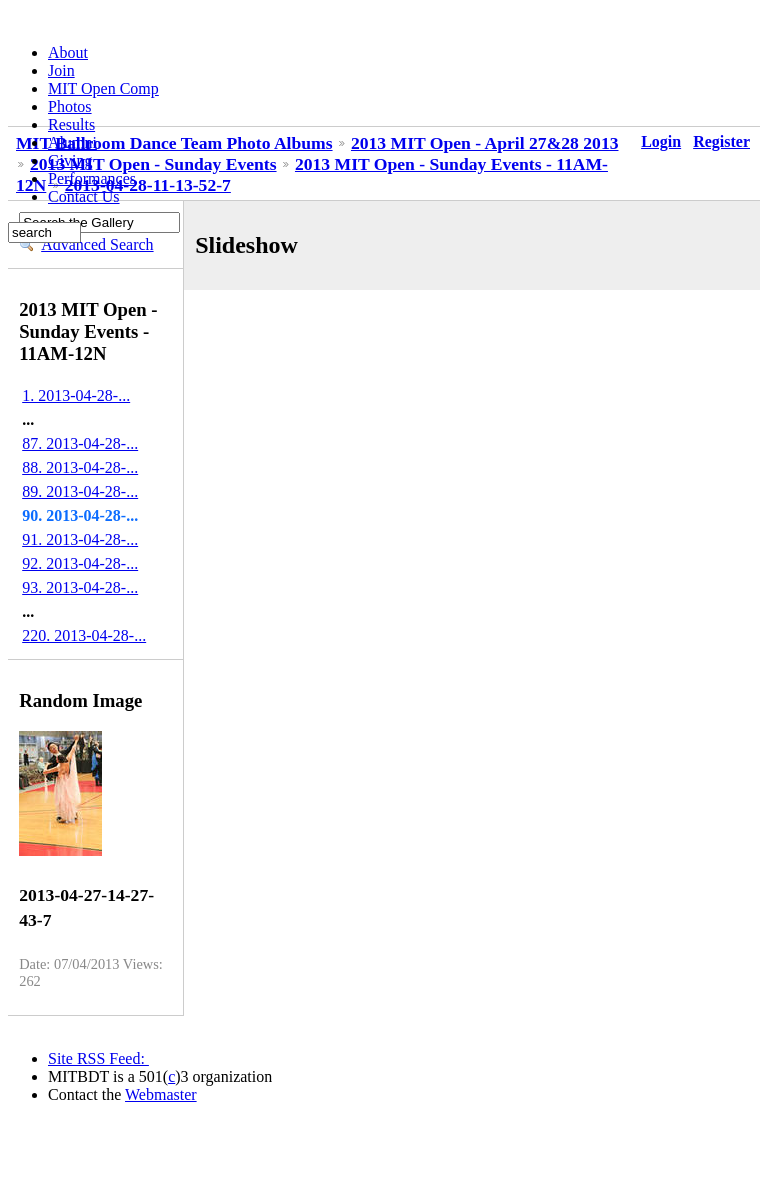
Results (71, 124)
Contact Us (84, 196)
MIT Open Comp (103, 88)
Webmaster (161, 1094)
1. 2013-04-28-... (76, 395)
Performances (92, 178)
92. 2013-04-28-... (80, 563)
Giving (70, 160)
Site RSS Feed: (98, 1058)
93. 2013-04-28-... (80, 587)
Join (61, 70)
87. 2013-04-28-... (80, 443)
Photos (70, 106)
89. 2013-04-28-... (80, 491)
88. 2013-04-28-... (80, 467)
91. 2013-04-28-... (80, 539)
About (68, 52)
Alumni (72, 142)
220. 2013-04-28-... (84, 635)
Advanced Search (97, 244)
